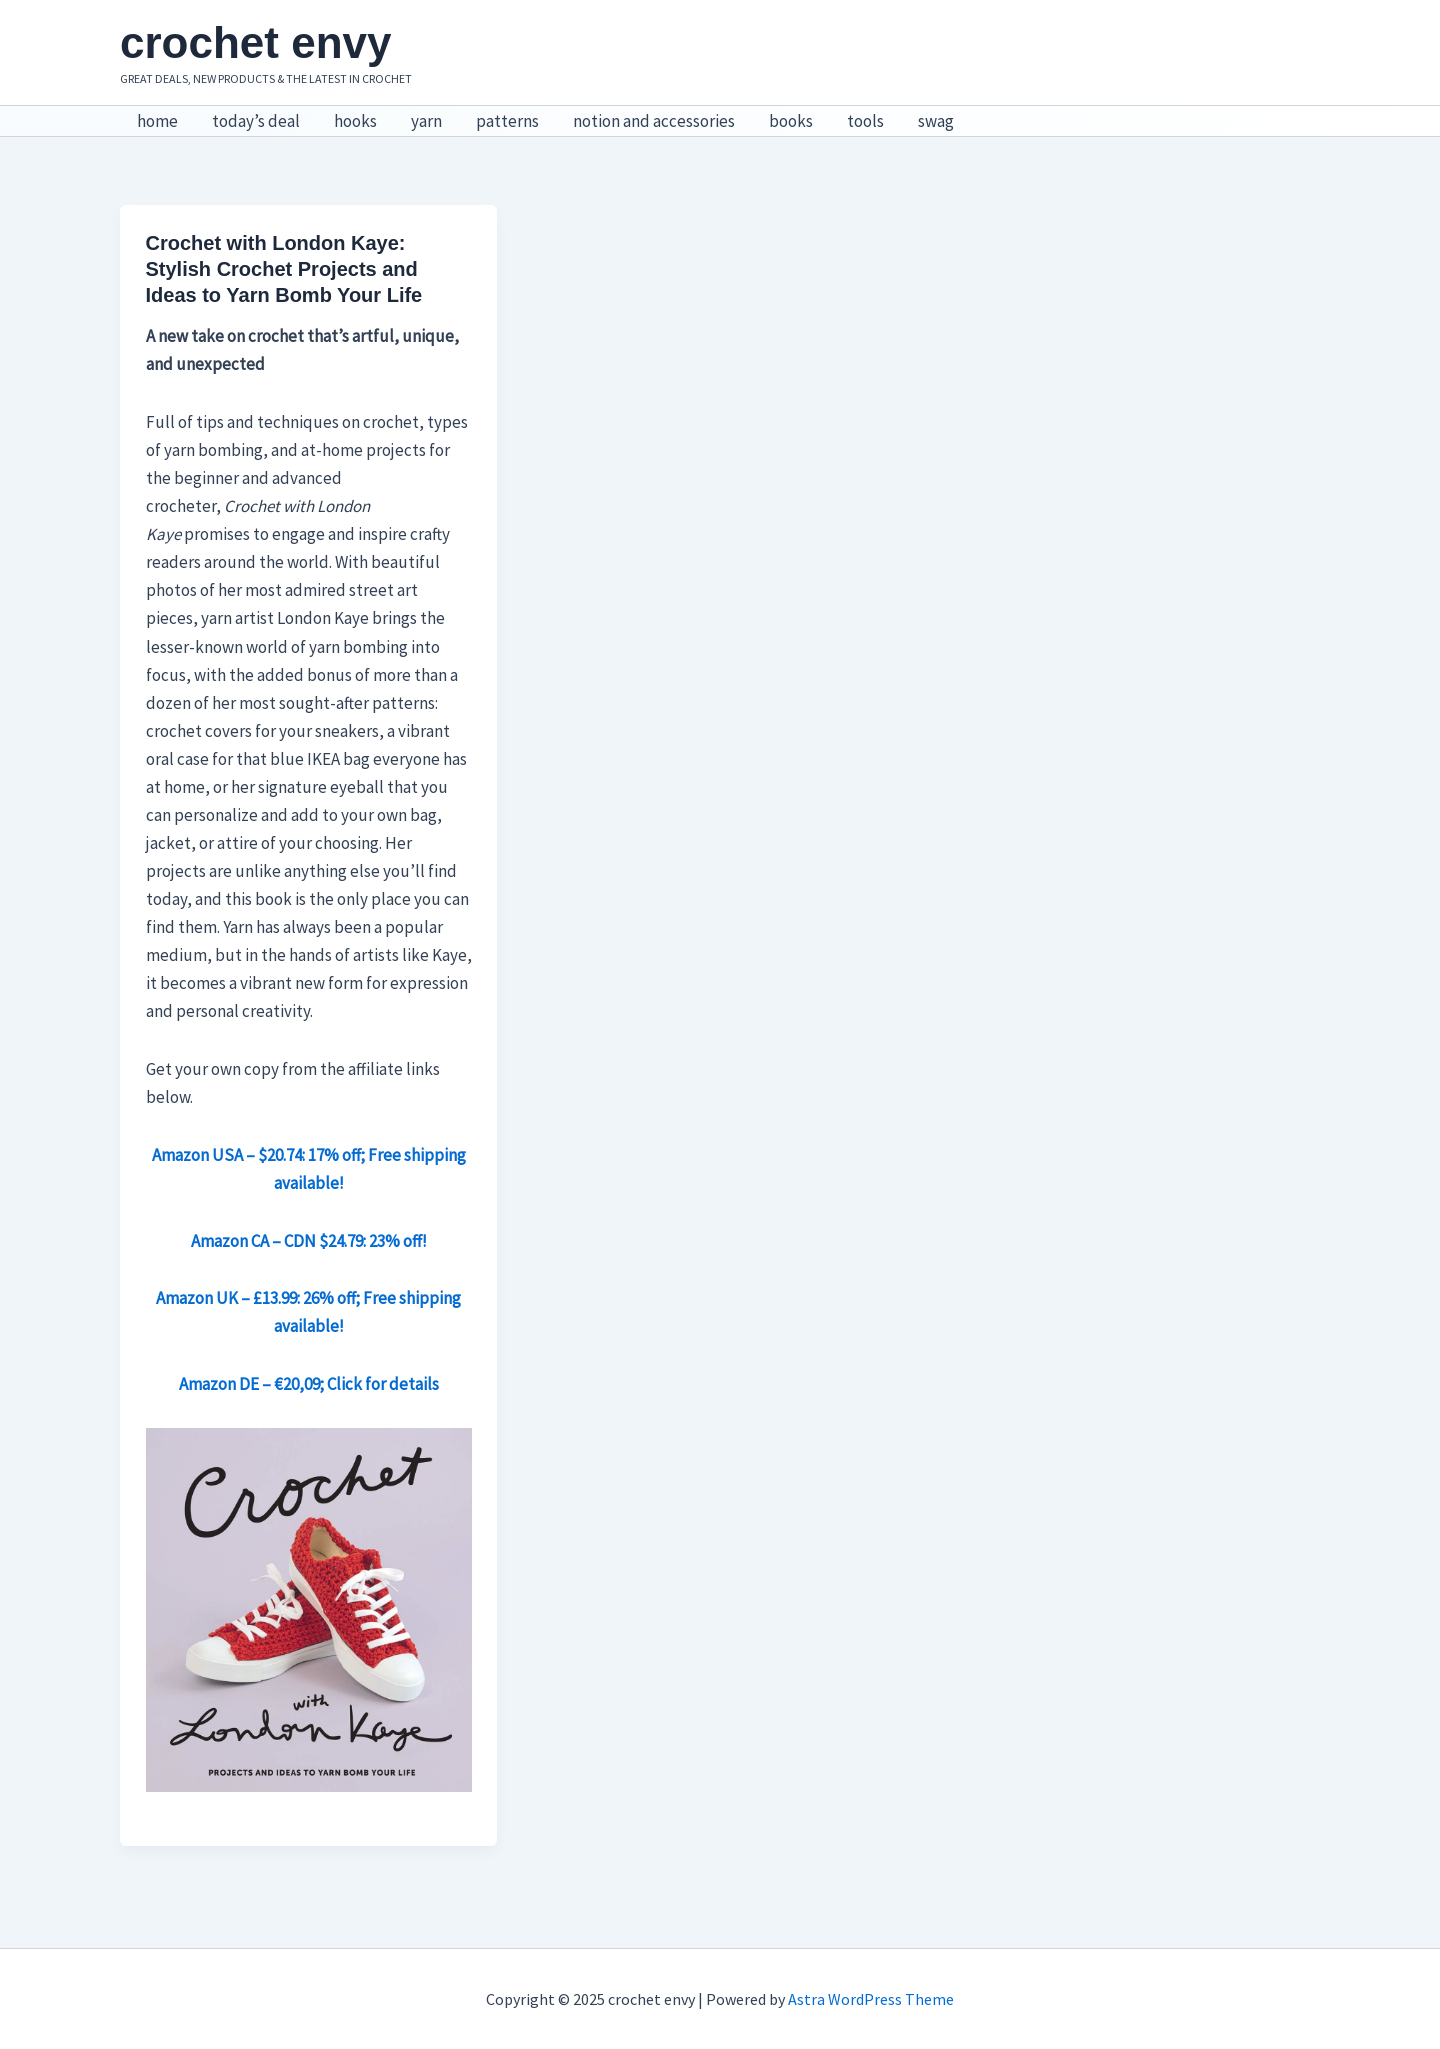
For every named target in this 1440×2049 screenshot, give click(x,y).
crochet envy (255, 42)
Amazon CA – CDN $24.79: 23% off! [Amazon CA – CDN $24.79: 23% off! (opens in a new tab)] (309, 1241)
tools (865, 121)
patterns (507, 121)
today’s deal (256, 121)
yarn (426, 121)
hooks (355, 121)
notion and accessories (654, 121)
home (157, 121)
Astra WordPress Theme (871, 1999)
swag (936, 121)
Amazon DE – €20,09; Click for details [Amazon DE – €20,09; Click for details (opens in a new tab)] (309, 1384)
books (791, 121)
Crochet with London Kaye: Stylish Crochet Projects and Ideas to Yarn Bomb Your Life (284, 269)
